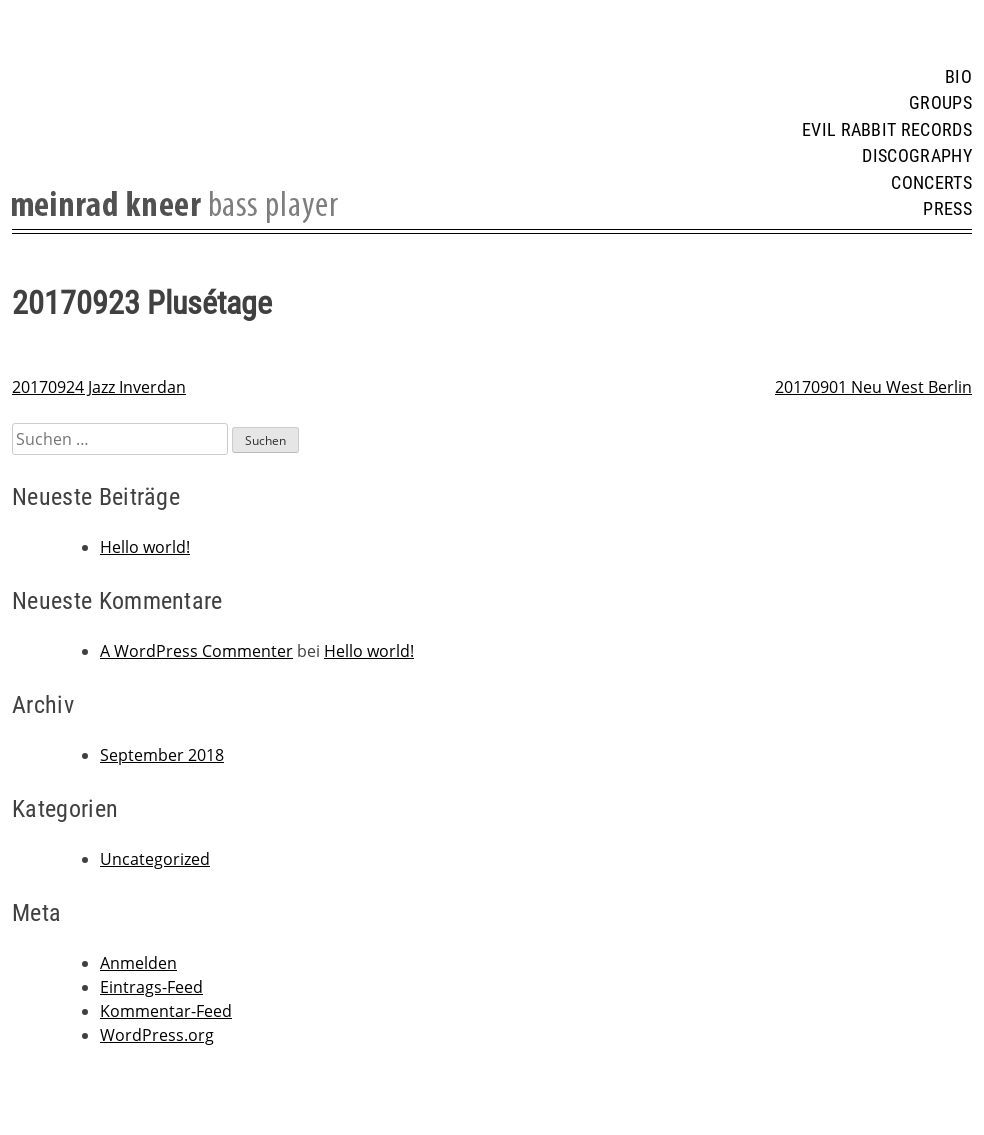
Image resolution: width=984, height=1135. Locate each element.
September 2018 (162, 755)
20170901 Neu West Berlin (873, 387)
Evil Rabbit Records (887, 130)
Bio (958, 77)
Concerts (931, 183)
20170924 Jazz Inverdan (99, 387)
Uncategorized (155, 859)
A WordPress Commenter (196, 651)
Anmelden (138, 963)
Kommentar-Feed (166, 1011)
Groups (940, 103)
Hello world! (145, 547)
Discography (917, 156)
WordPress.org (157, 1035)
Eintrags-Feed (151, 987)
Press (947, 209)
